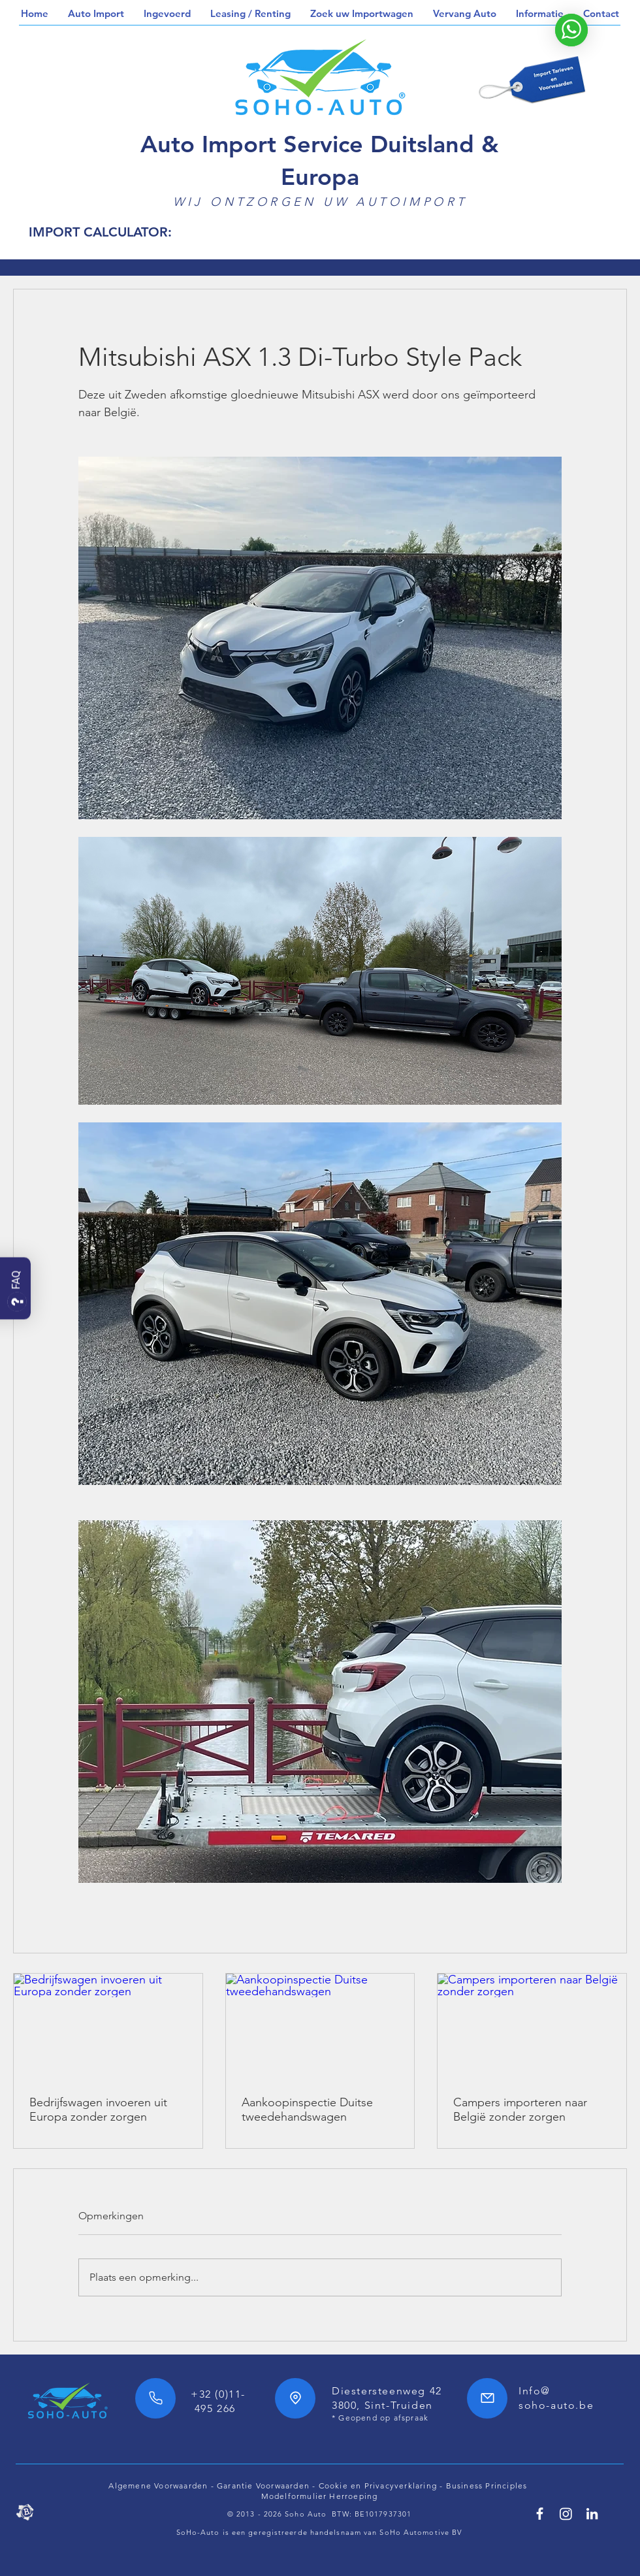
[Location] (295, 2398)
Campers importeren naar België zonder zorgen (520, 2109)
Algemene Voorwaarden (158, 2485)
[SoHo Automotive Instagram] (566, 2513)
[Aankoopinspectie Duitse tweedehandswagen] (320, 2026)
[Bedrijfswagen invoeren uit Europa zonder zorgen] (108, 2026)
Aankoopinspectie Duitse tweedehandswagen (307, 2109)
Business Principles (488, 2485)
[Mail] (487, 2398)
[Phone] (155, 2398)
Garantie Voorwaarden (263, 2485)
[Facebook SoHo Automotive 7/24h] (540, 2513)
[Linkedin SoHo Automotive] (592, 2513)
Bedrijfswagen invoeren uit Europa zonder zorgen (98, 2109)
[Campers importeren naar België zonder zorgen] (532, 2026)
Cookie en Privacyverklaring (378, 2485)
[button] (96, 14)
